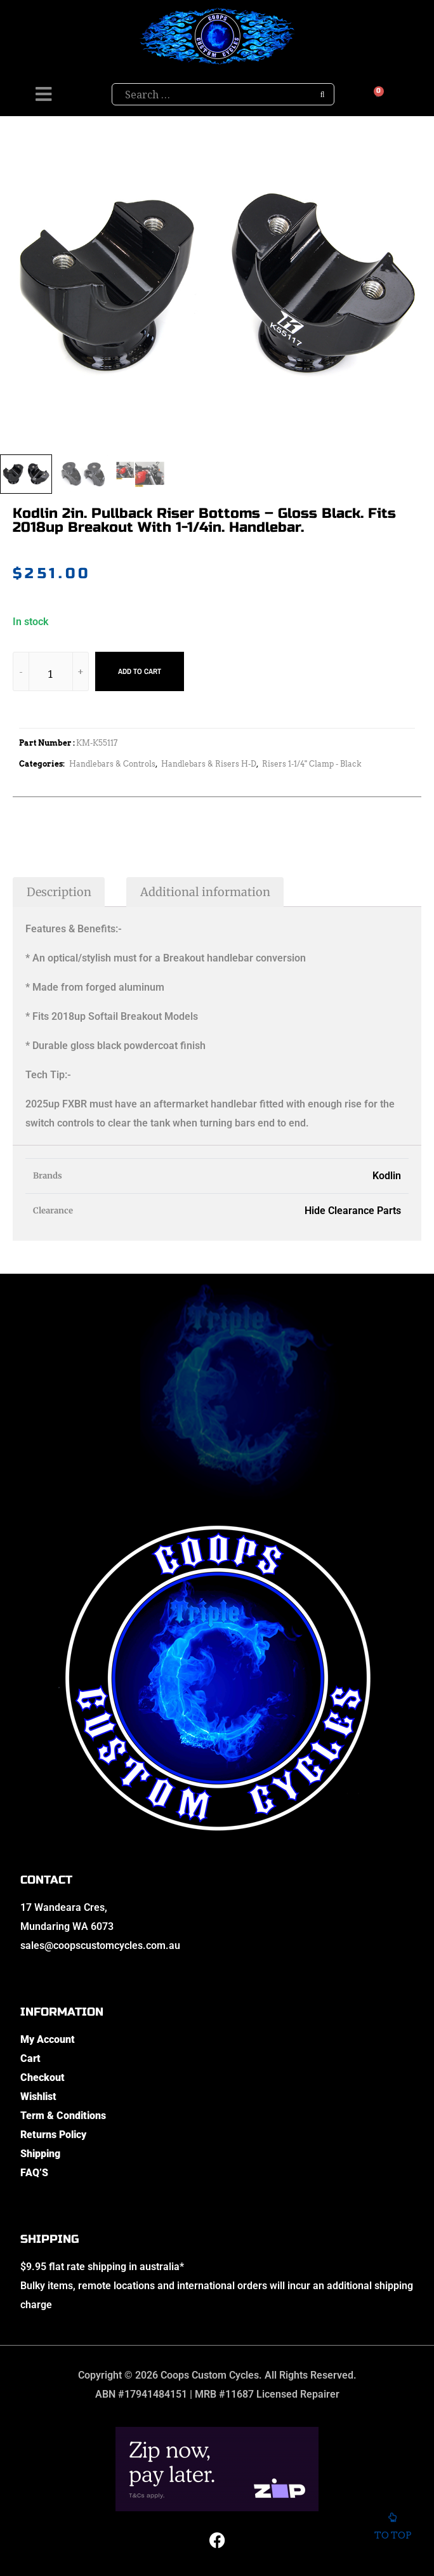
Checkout (42, 2077)
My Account (47, 2039)
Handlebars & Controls (112, 764)
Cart (30, 2058)
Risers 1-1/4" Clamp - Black (312, 764)
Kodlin (386, 1176)
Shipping (40, 2154)
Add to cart (139, 671)
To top (392, 2527)
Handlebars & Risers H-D (208, 764)
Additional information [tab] (205, 892)
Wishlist (38, 2097)
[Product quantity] (50, 673)
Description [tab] (59, 892)
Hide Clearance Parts (353, 1211)
